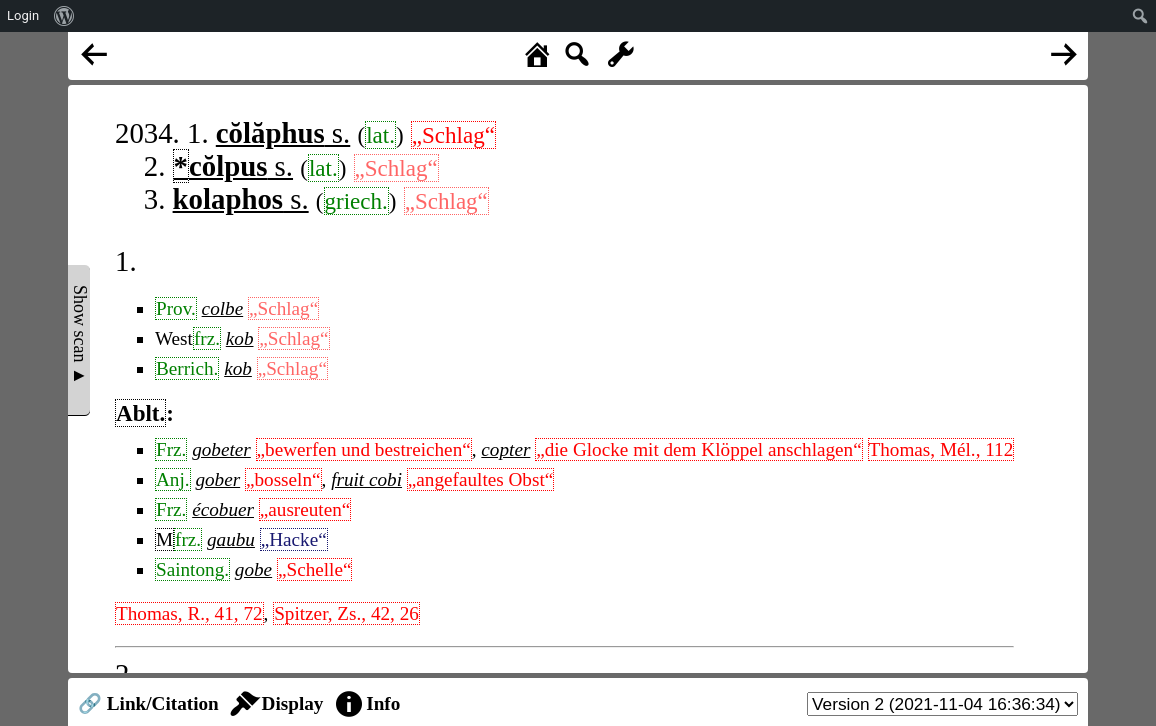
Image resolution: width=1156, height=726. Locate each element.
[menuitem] (64, 16)
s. (283, 133)
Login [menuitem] (23, 15)
